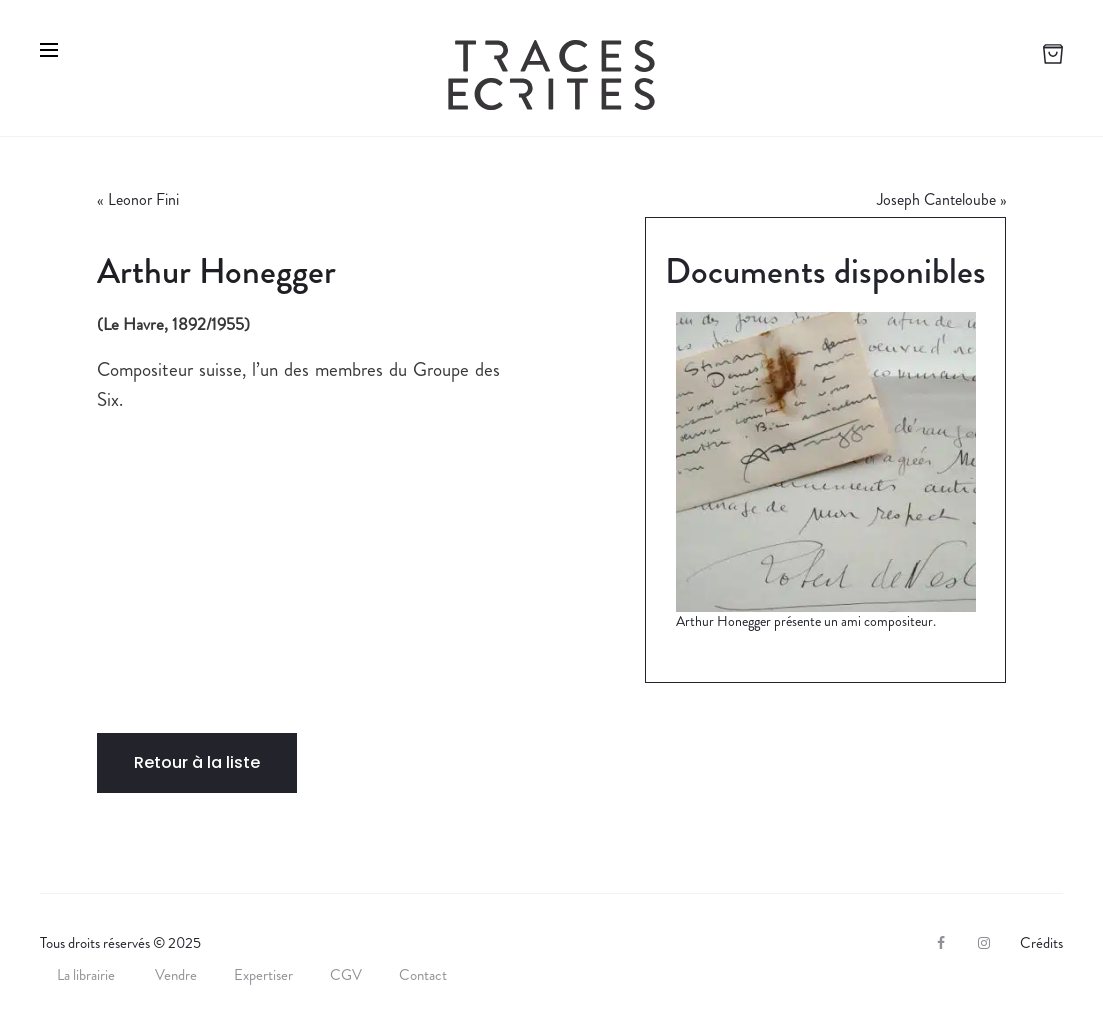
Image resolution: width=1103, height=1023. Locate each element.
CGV (346, 975)
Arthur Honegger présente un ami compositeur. (806, 621)
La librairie (87, 975)
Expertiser (263, 975)
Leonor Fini (143, 199)
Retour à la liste (197, 762)
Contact (423, 975)
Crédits (1041, 943)
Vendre (176, 975)
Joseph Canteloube (936, 199)
